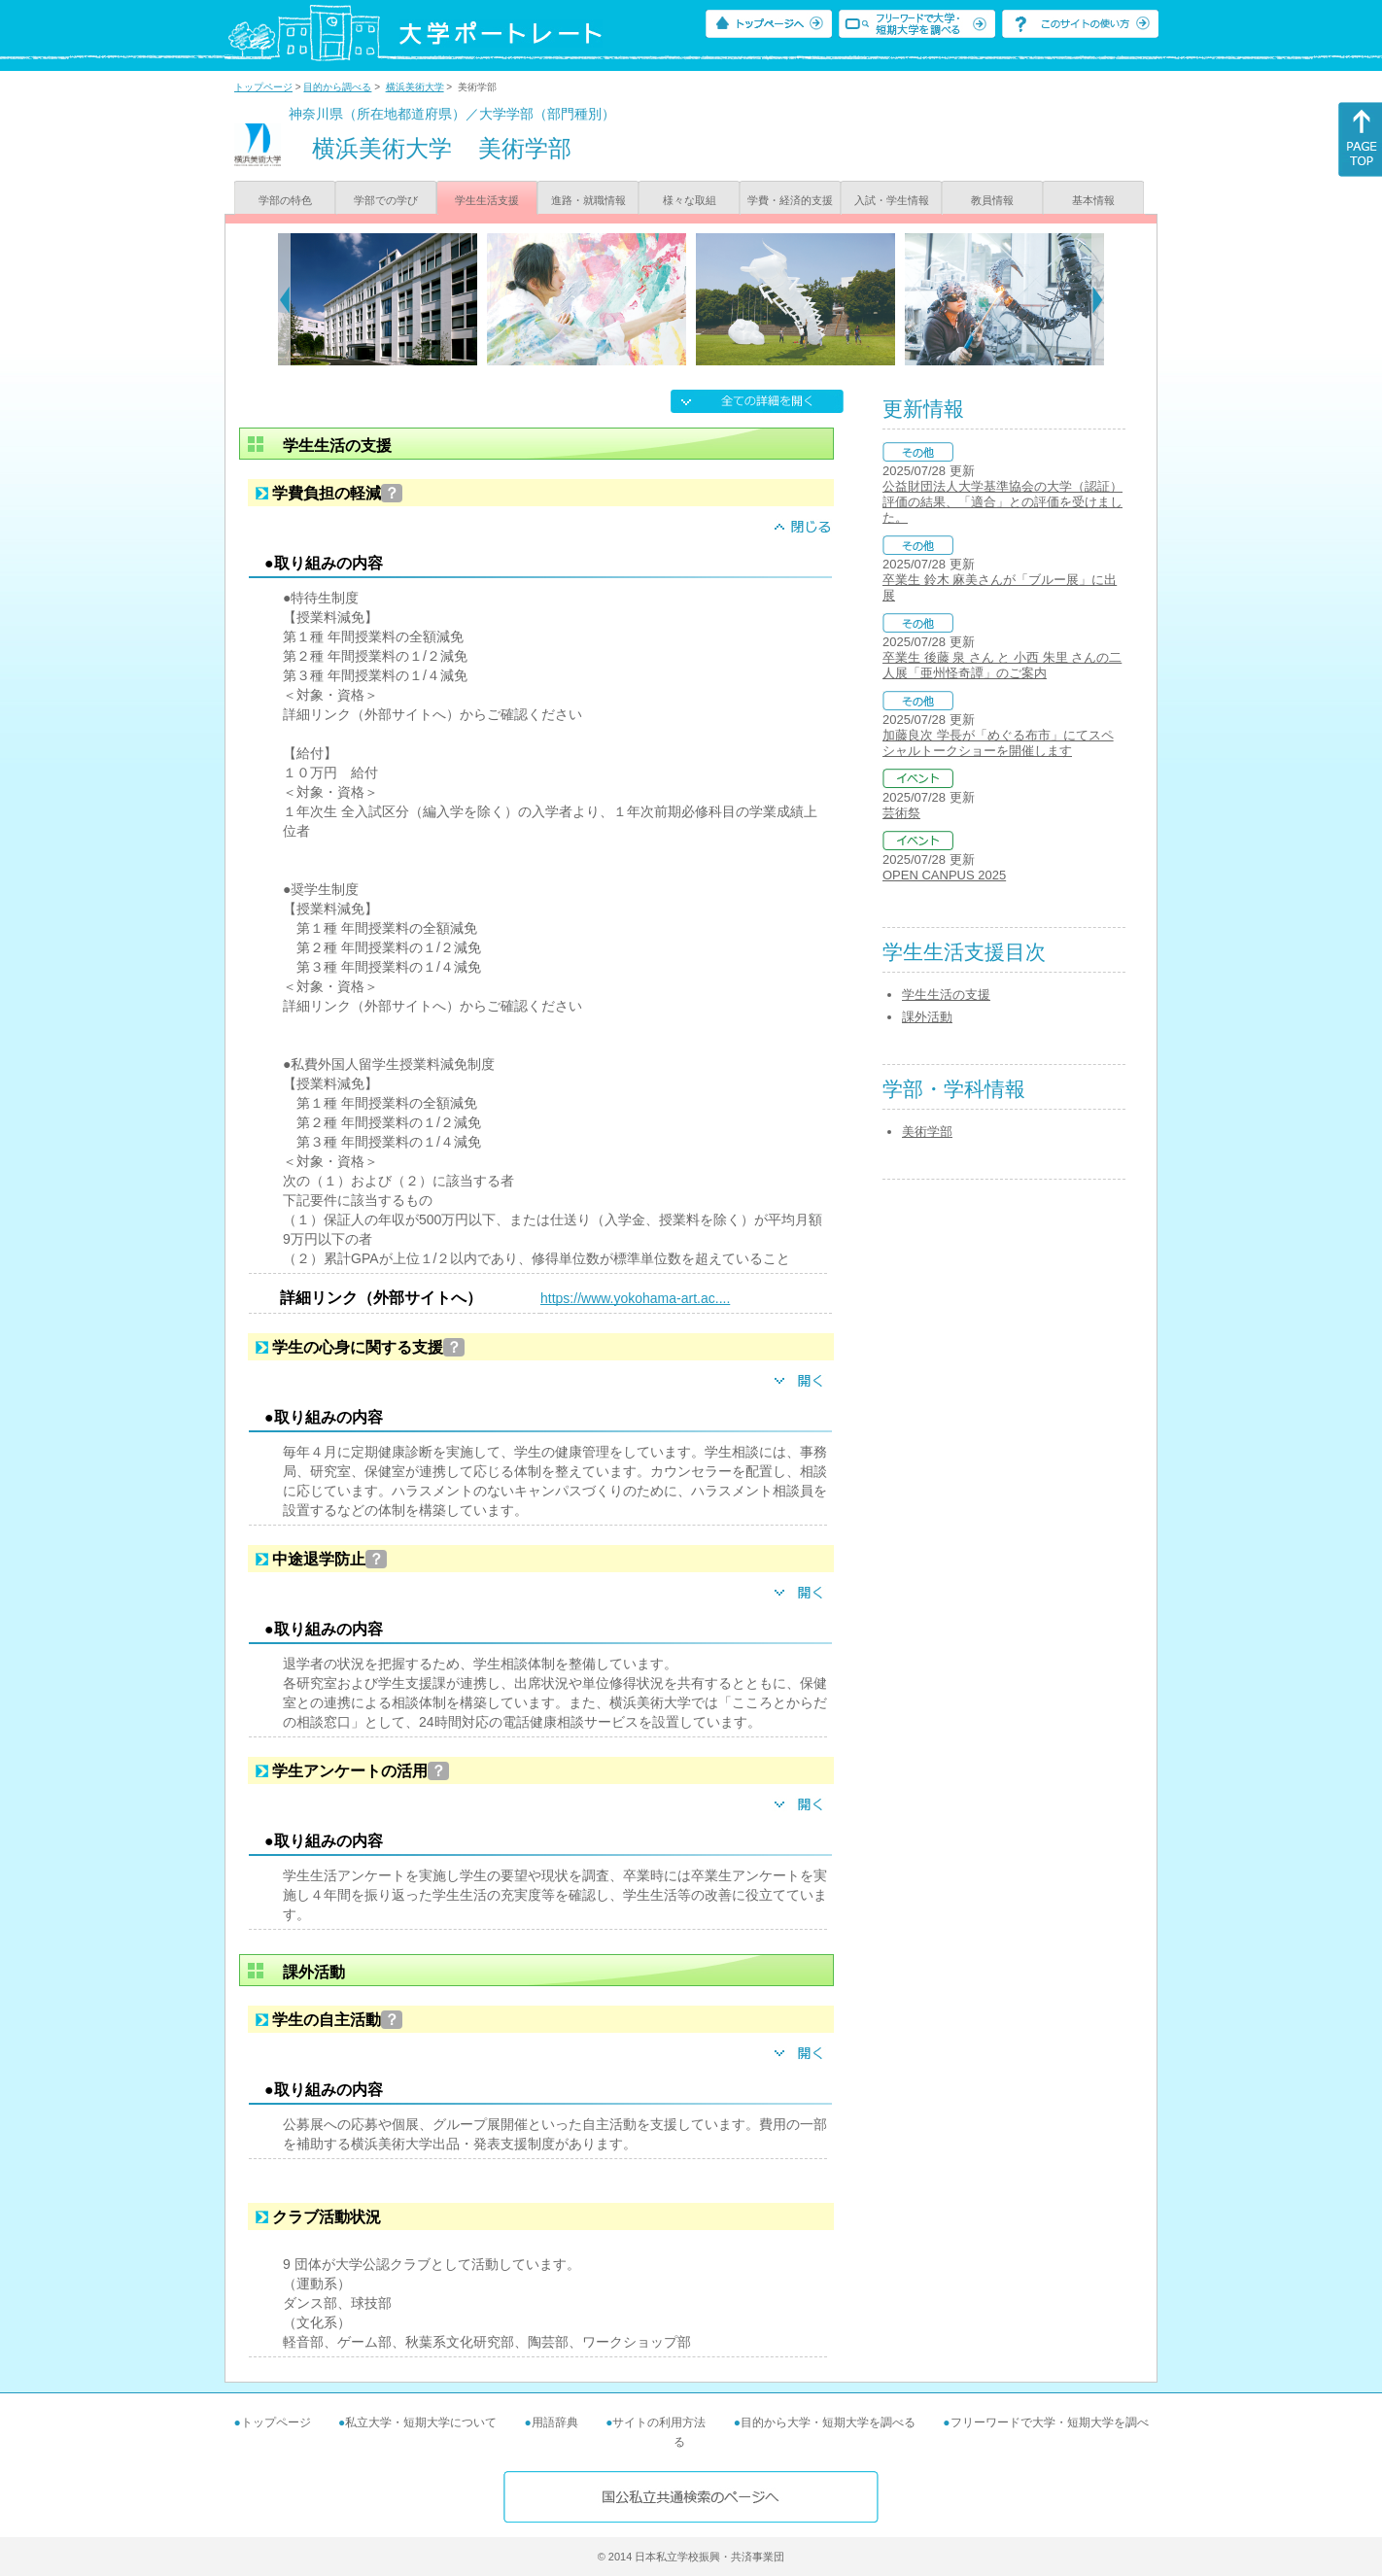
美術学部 (927, 1131)
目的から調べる (337, 87)
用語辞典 (555, 2422)
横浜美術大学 (415, 87)
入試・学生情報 (891, 200)
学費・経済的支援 (790, 200)
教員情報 (992, 200)
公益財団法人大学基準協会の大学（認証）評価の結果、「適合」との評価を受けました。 (1002, 502)
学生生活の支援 (946, 994)
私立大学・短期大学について (421, 2422)
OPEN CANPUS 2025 (944, 875)
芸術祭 (901, 813)
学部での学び (386, 200)
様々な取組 (689, 200)
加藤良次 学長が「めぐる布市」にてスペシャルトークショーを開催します (998, 743)
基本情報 (1093, 200)
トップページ (263, 87)
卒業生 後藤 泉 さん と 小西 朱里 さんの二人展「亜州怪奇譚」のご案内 (1002, 665)
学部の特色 (285, 200)
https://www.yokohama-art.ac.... (635, 1298)
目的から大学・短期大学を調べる (828, 2422)
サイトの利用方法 (659, 2422)
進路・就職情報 (588, 200)
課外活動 (927, 1017)
